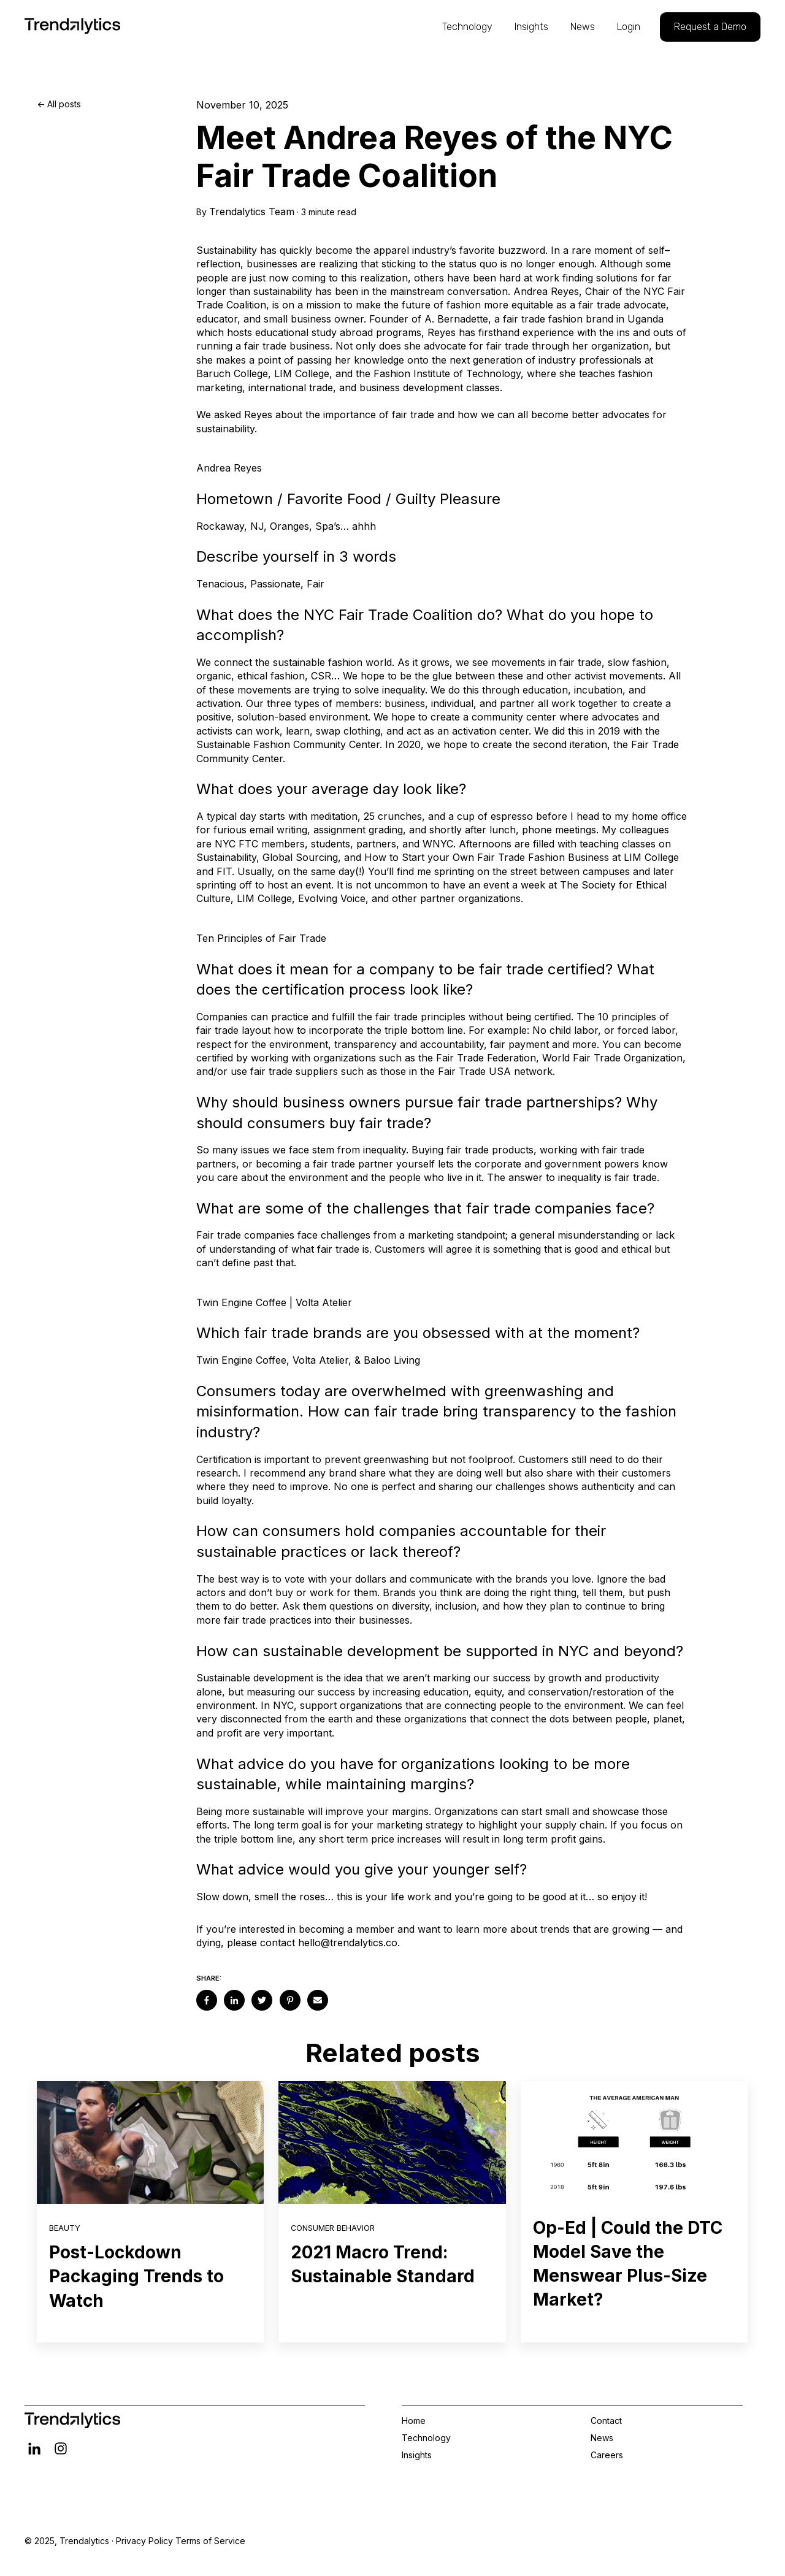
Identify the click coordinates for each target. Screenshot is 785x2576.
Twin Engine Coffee (241, 1360)
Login (628, 26)
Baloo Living (392, 1360)
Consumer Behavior (333, 2228)
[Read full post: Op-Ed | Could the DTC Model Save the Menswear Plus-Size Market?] (634, 2142)
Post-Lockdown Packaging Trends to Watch (136, 2276)
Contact (606, 2420)
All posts (64, 104)
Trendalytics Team (251, 211)
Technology (467, 26)
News (582, 26)
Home (414, 2420)
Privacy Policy (144, 2541)
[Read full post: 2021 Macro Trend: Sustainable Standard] (391, 2142)
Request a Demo (710, 26)
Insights (531, 26)
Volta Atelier (320, 1360)
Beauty (64, 2228)
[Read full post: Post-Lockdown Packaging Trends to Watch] (150, 2142)
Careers (607, 2455)
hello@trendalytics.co (347, 1942)
